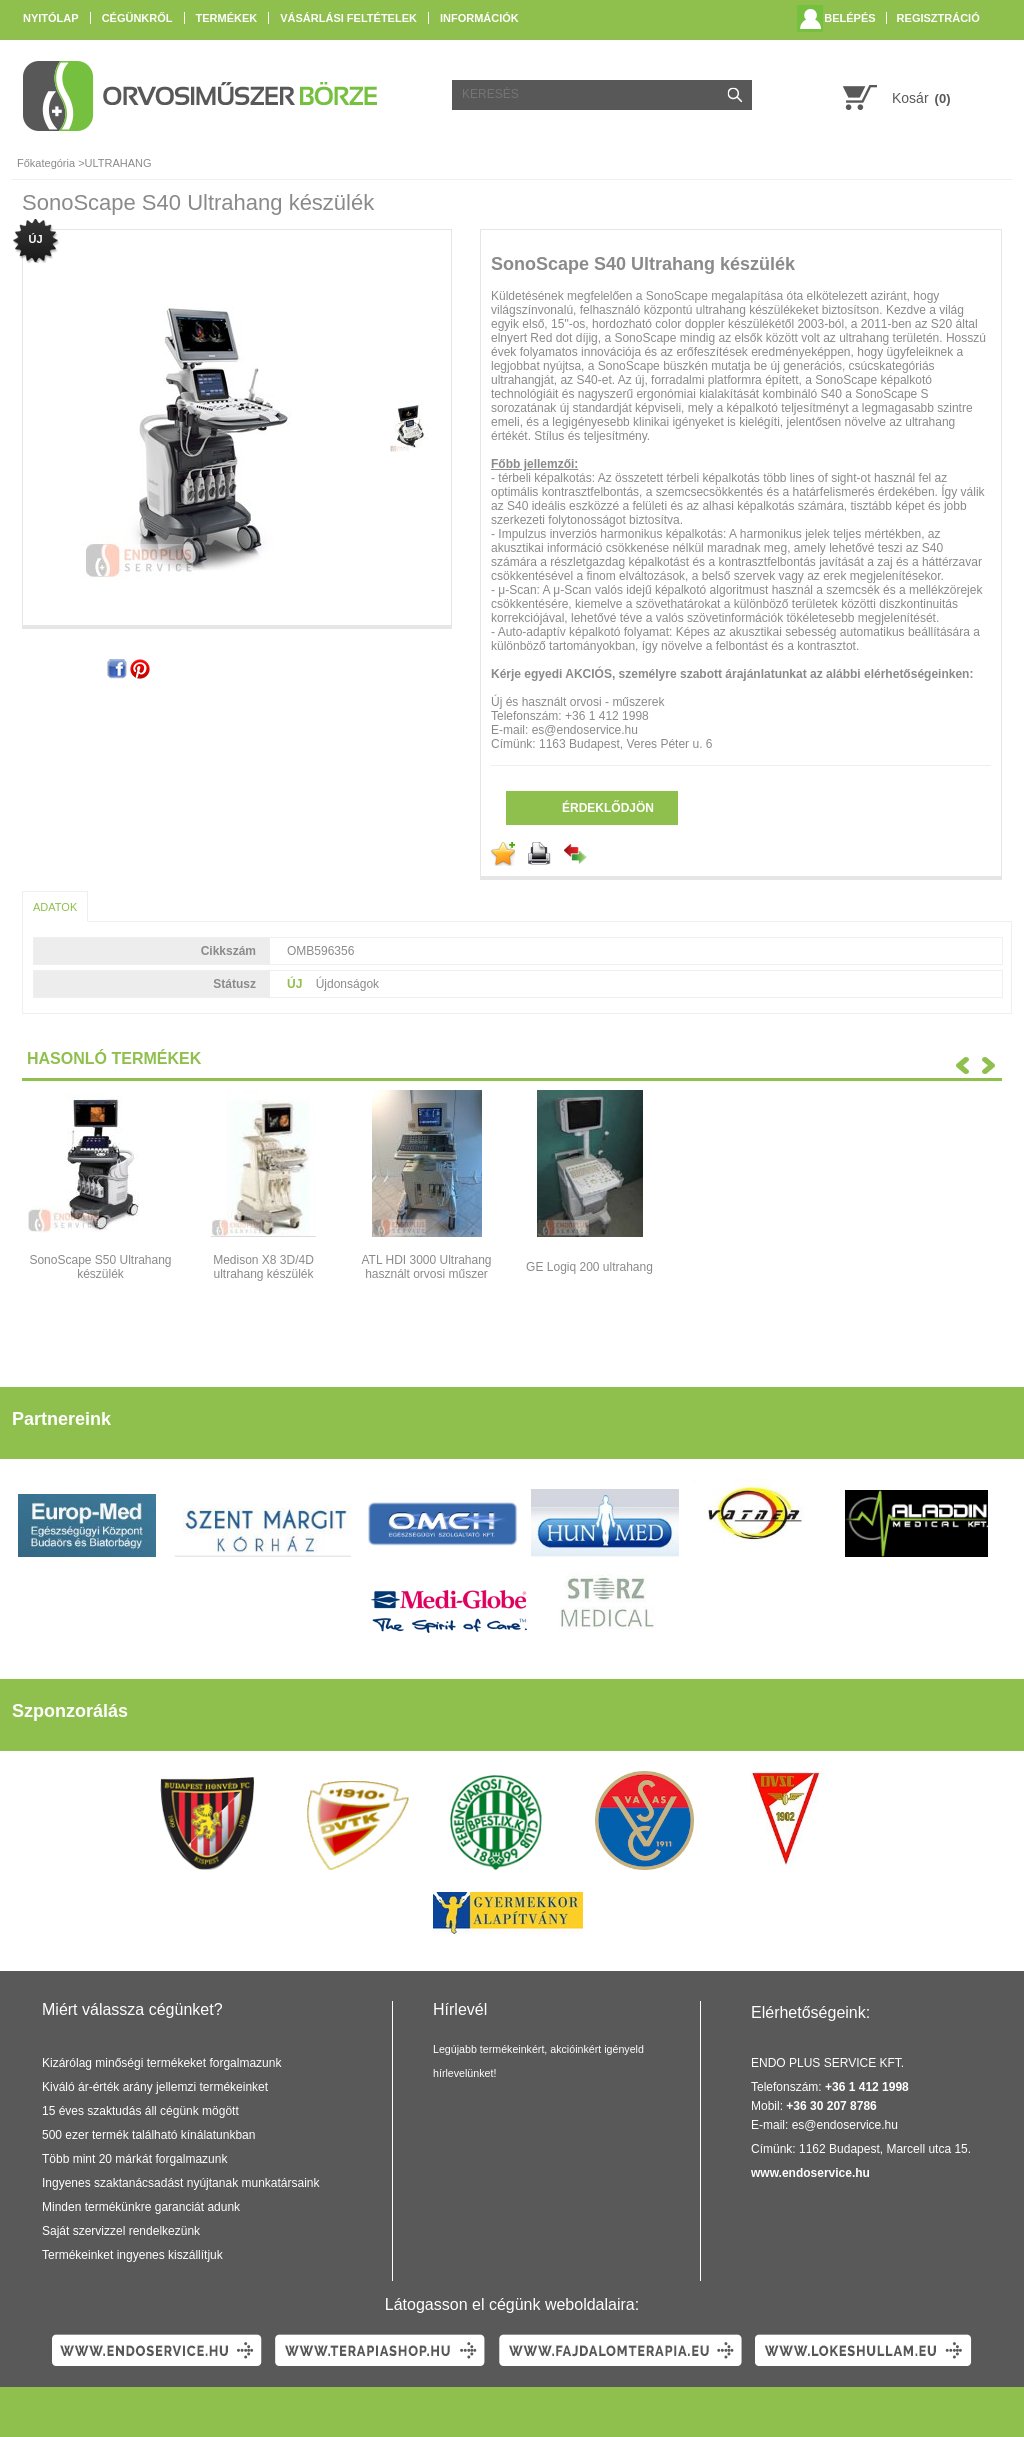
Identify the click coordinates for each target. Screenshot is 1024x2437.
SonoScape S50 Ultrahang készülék (100, 1267)
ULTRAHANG (118, 163)
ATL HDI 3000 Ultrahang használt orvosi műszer (426, 1267)
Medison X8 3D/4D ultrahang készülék (263, 1267)
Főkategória (46, 163)
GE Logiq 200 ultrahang (589, 1267)
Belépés (849, 18)
